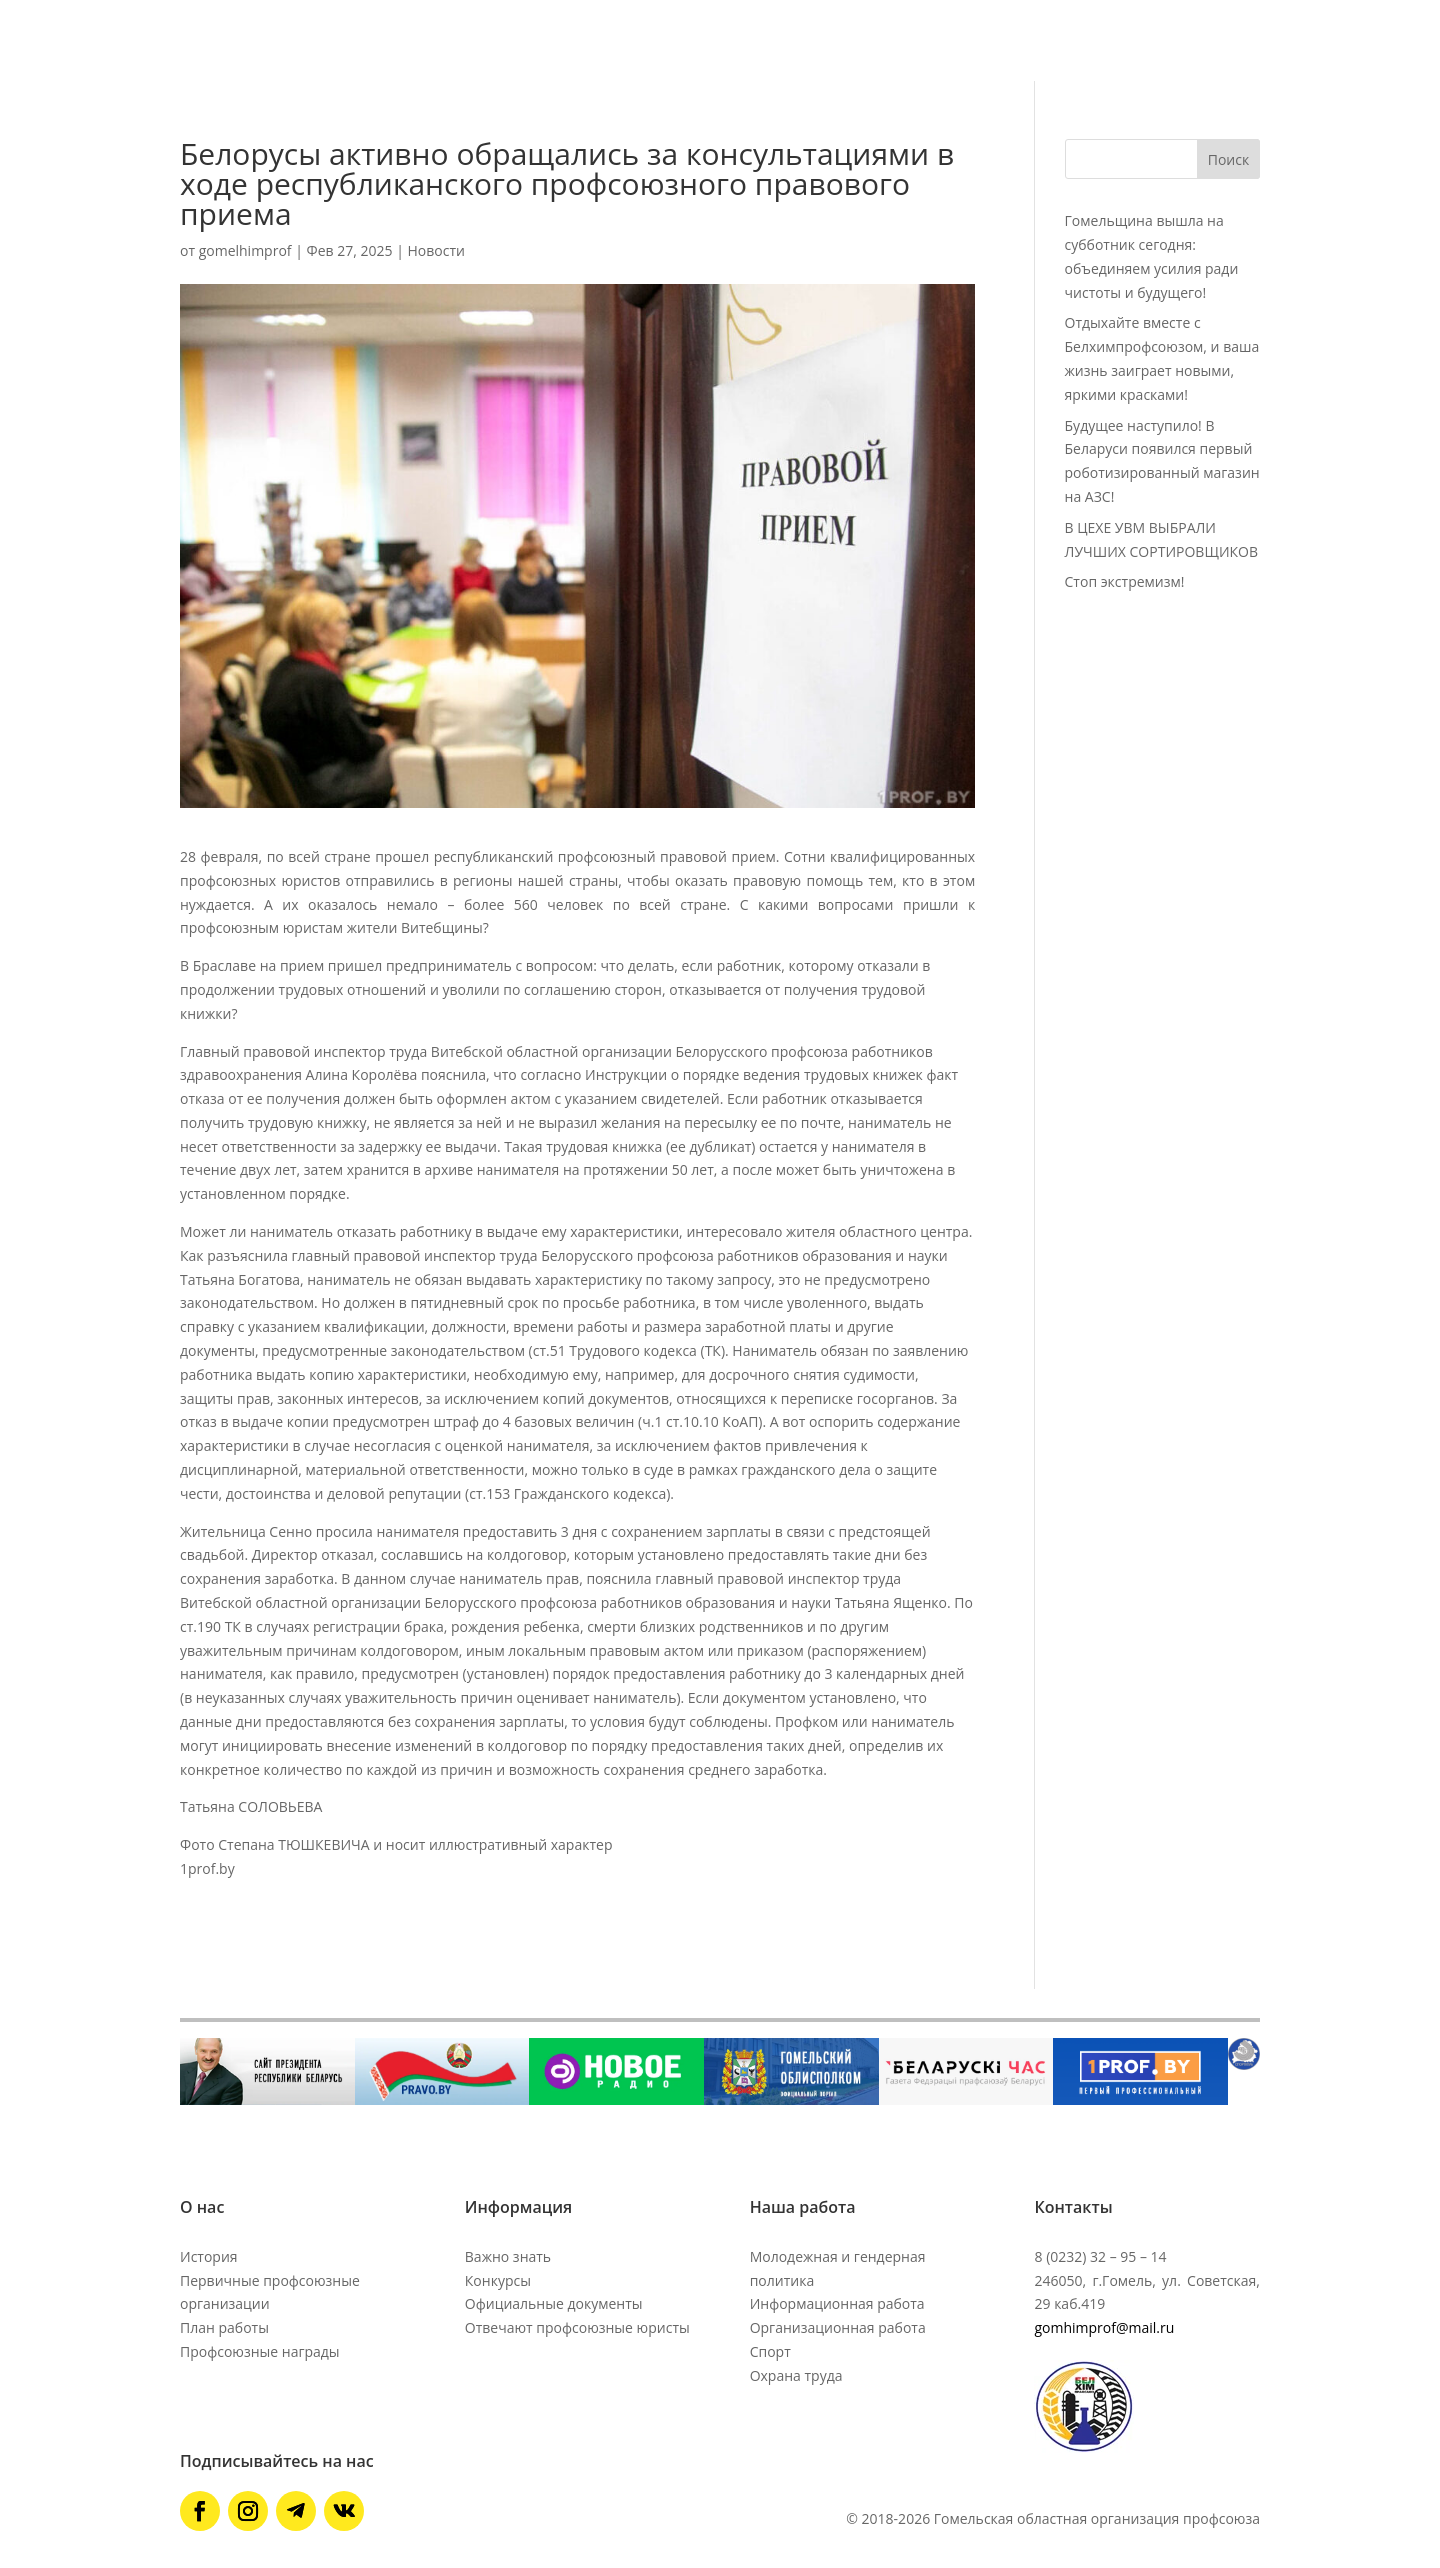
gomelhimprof (245, 250)
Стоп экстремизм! (1125, 581)
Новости (435, 250)
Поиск (1228, 159)
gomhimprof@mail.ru (1104, 2327)
